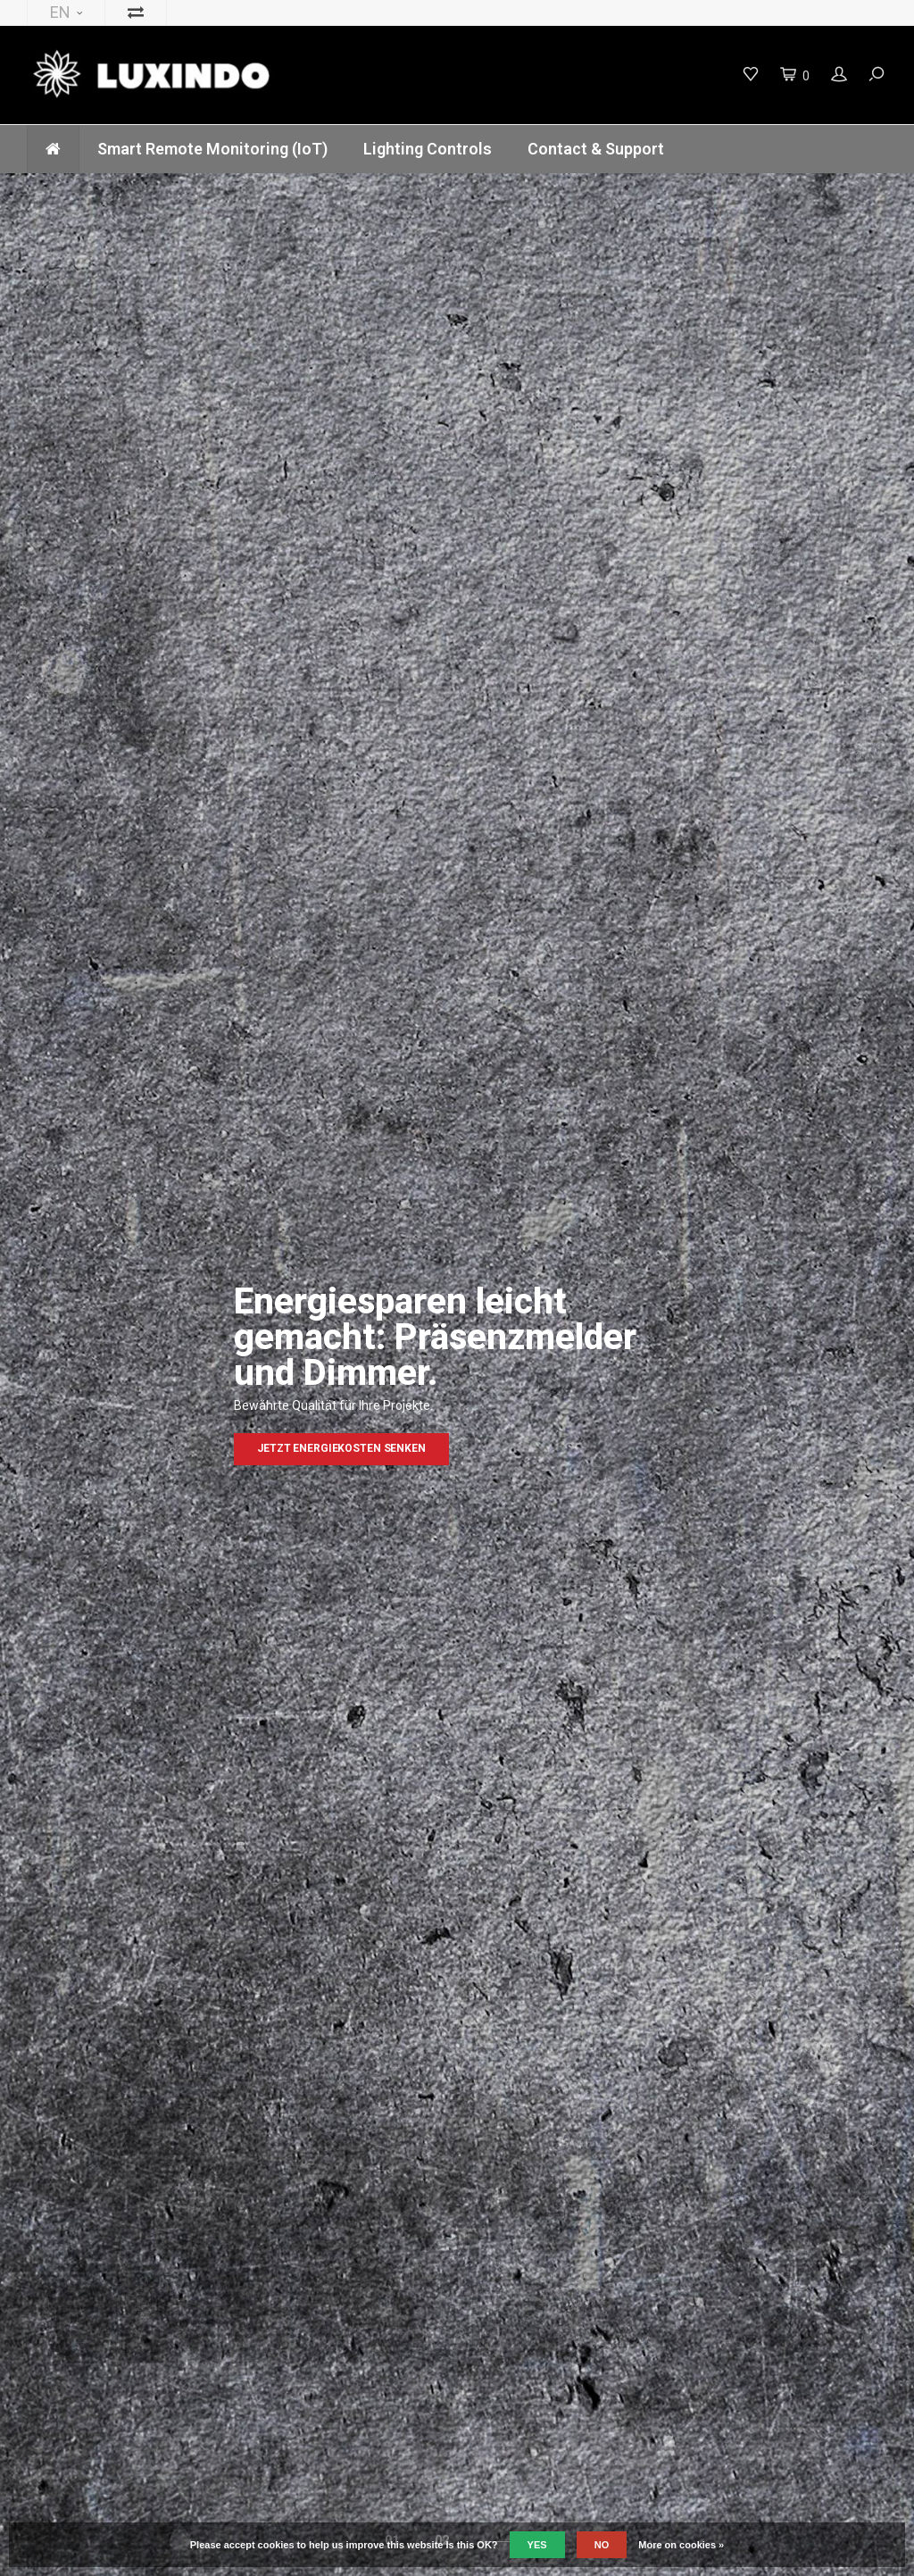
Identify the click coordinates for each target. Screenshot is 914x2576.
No (602, 2544)
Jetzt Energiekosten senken (341, 1448)
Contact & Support (596, 148)
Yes (537, 2544)
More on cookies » (681, 2544)
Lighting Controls (427, 148)
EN (66, 12)
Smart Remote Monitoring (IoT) (212, 148)
